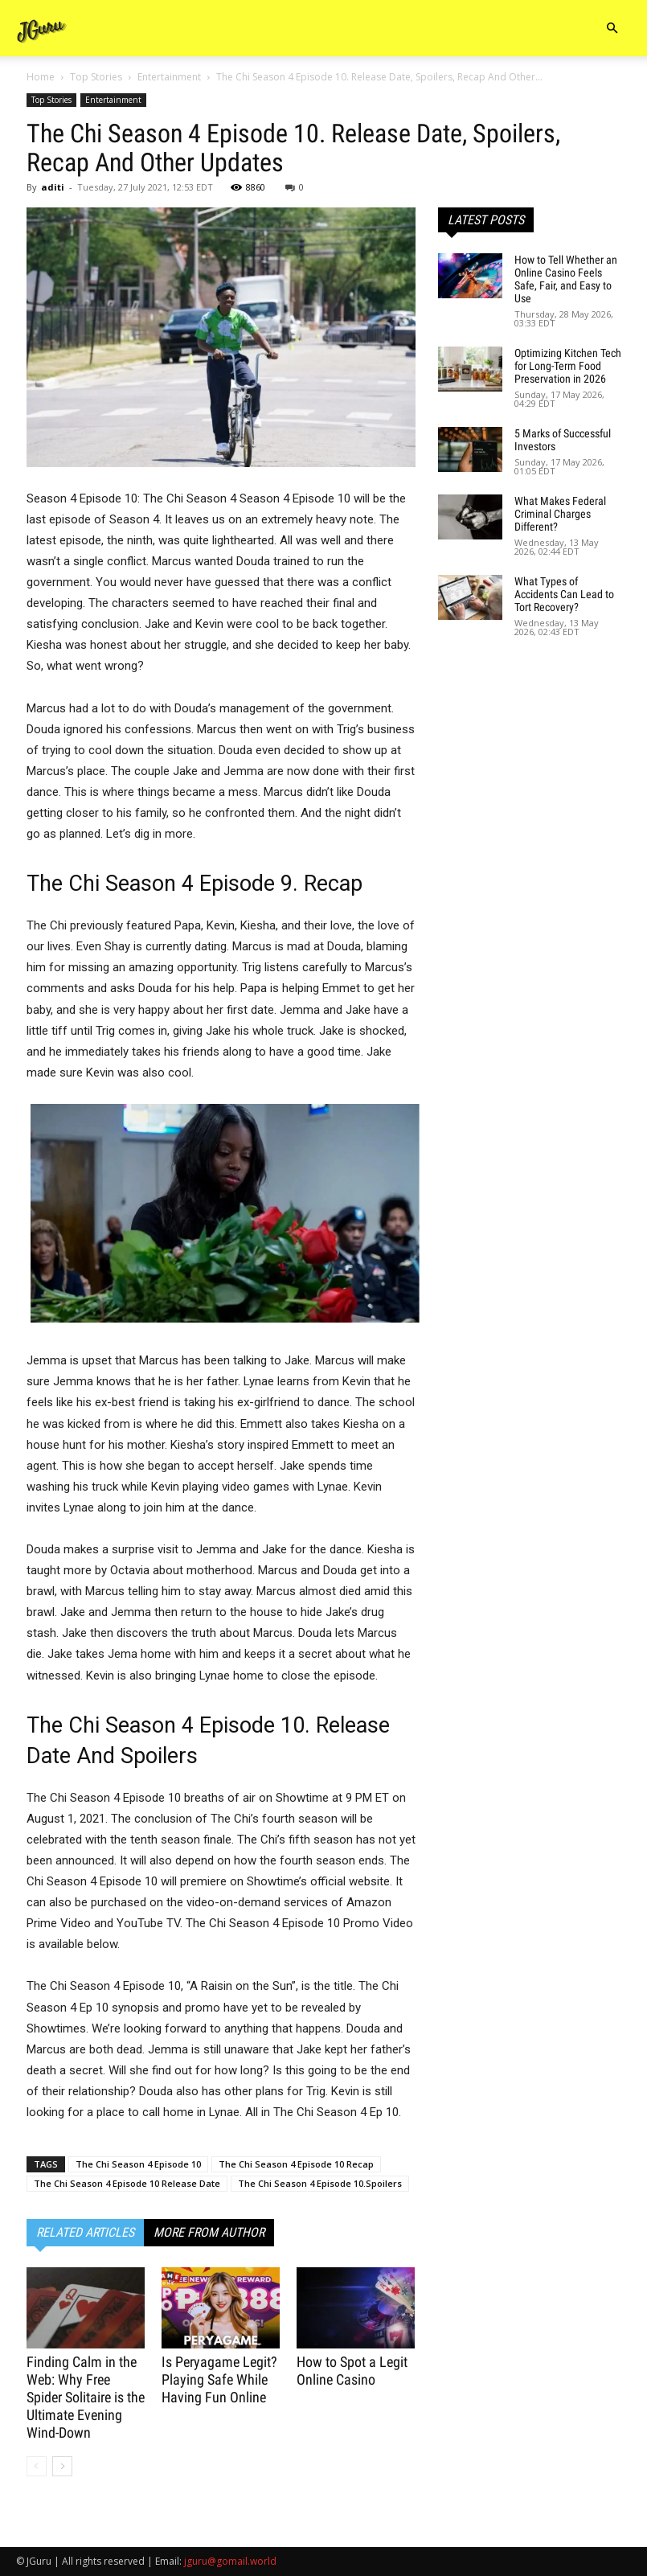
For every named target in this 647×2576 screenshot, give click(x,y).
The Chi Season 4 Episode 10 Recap (296, 2164)
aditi (52, 187)
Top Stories (96, 77)
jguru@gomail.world (230, 2561)
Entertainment (169, 77)
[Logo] (42, 28)
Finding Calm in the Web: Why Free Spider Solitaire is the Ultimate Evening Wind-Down (86, 2397)
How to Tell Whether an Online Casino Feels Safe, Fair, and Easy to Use (565, 279)
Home (41, 77)
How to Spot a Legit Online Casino (352, 2370)
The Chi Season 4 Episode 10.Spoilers (320, 2183)
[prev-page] (37, 2466)
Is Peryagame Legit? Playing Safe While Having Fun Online (219, 2379)
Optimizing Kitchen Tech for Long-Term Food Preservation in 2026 (567, 366)
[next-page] (62, 2466)
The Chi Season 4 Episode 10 (138, 2164)
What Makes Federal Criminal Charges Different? (560, 513)
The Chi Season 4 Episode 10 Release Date (127, 2183)
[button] (611, 28)
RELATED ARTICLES (85, 2232)
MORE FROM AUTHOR (209, 2232)
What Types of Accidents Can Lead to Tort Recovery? (564, 594)
